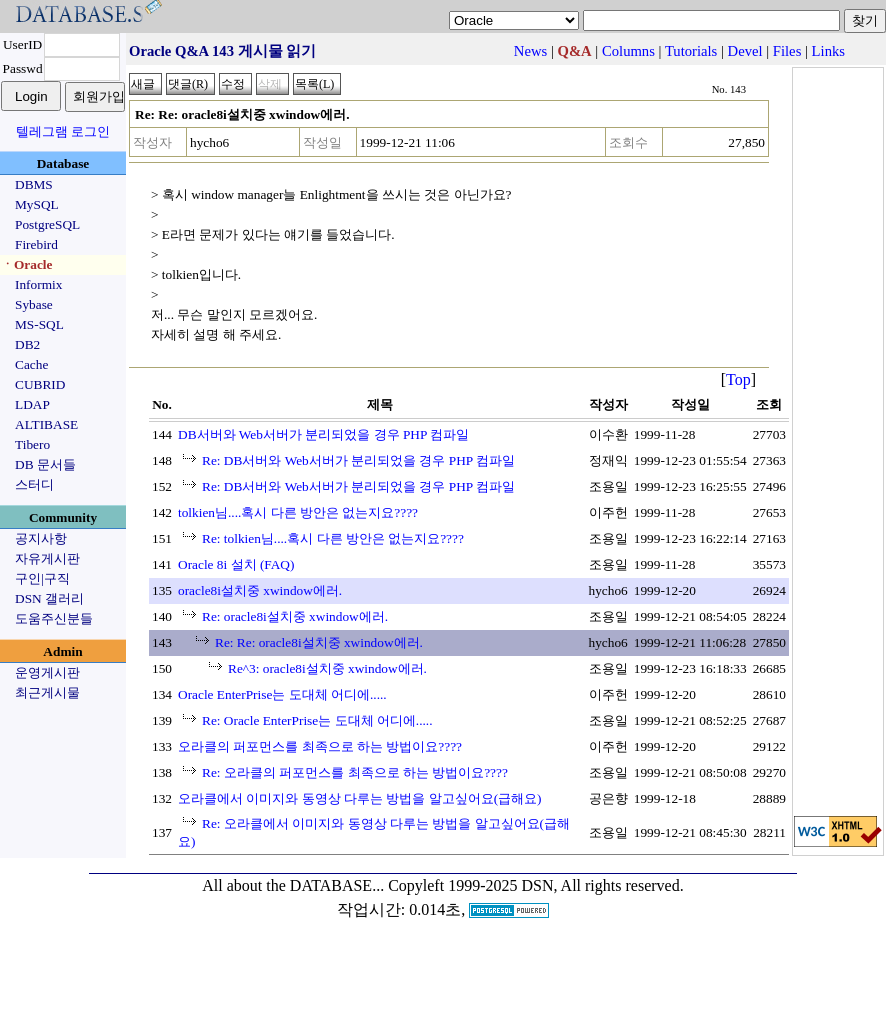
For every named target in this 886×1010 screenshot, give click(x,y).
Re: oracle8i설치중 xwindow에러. (295, 616)
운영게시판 (47, 672)
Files (787, 51)
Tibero (32, 444)
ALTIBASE (46, 424)
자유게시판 (47, 558)
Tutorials (691, 51)
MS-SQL (39, 324)
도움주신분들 (54, 618)
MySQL (37, 204)
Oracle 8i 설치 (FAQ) (236, 564)
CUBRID (40, 384)
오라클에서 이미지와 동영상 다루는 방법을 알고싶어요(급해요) (360, 798)
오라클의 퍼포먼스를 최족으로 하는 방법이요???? (320, 746)
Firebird (36, 244)
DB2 (27, 344)
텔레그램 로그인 (63, 131)
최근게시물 (47, 692)
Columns (628, 51)
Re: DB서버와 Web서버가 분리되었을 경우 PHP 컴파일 (358, 460)
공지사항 (41, 538)
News (530, 51)
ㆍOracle (26, 264)
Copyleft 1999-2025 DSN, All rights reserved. (536, 885)
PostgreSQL (47, 224)
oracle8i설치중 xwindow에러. (260, 590)
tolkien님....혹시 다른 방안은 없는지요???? (298, 512)
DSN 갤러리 (49, 598)
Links (828, 51)
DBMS (34, 184)
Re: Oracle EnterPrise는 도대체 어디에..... (317, 720)
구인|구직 (42, 578)
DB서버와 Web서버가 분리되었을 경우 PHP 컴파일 (323, 434)
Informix (38, 284)
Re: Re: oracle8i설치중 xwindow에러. (319, 642)
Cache (31, 364)
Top (738, 379)
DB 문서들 (45, 464)
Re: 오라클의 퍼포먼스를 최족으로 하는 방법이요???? (355, 772)
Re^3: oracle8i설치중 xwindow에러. (327, 668)
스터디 (34, 484)
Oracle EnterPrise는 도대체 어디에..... (282, 694)
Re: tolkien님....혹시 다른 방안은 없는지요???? (333, 538)
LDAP (32, 404)
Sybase (34, 304)
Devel (745, 51)
